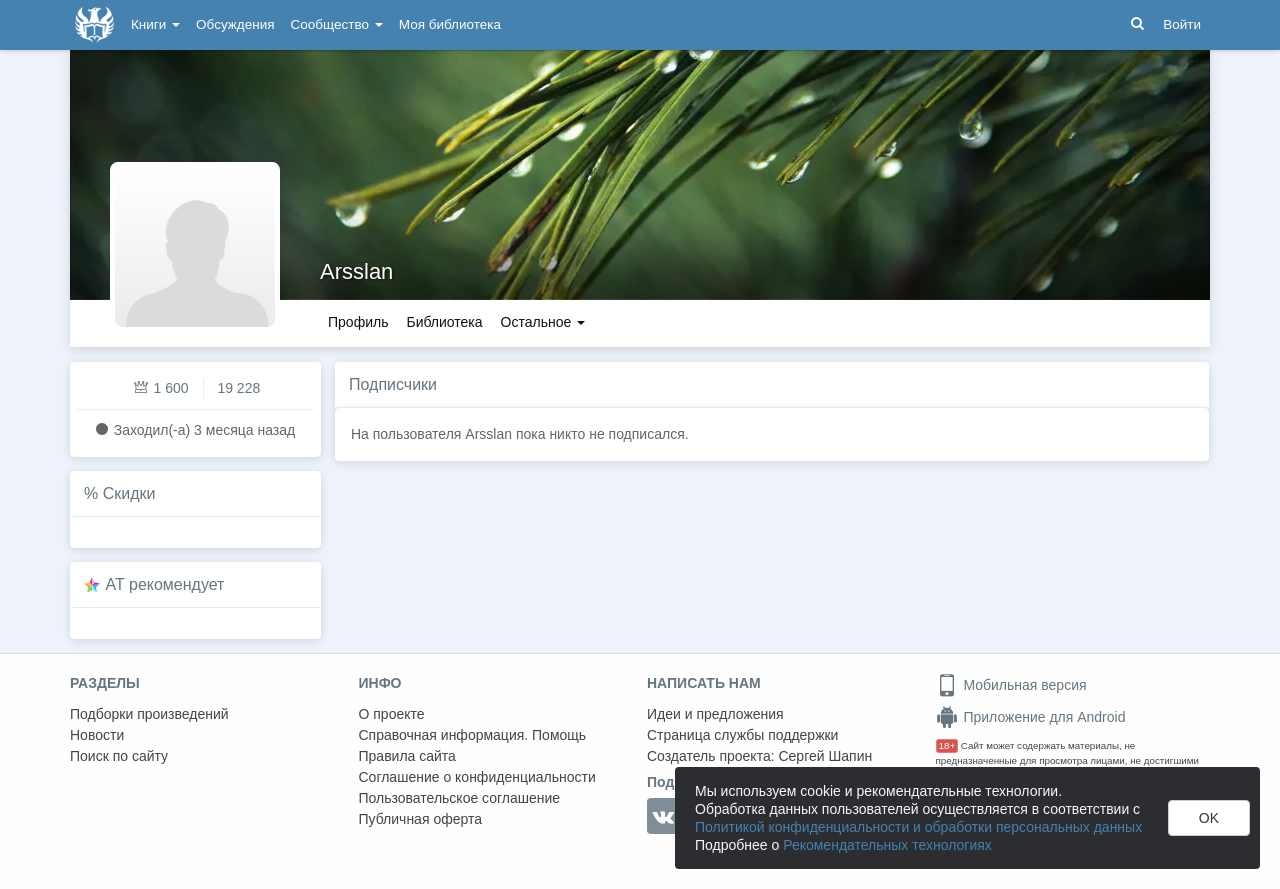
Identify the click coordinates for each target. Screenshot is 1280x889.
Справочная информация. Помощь (473, 735)
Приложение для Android (1031, 717)
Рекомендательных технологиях (887, 845)
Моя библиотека (450, 24)
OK (1209, 818)
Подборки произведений (149, 714)
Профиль (358, 322)
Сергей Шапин (825, 756)
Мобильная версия (1011, 685)
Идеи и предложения (715, 714)
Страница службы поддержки (742, 735)
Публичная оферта (421, 819)
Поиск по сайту (119, 756)
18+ (947, 745)
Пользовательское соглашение (460, 798)
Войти (1182, 24)
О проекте (392, 714)
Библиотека (444, 322)
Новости (97, 735)
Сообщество (337, 24)
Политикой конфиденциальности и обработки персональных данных (918, 827)
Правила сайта (407, 756)
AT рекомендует (165, 584)
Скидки (129, 493)
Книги (155, 24)
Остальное (543, 322)
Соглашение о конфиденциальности (477, 777)
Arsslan (356, 271)
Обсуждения (235, 24)
